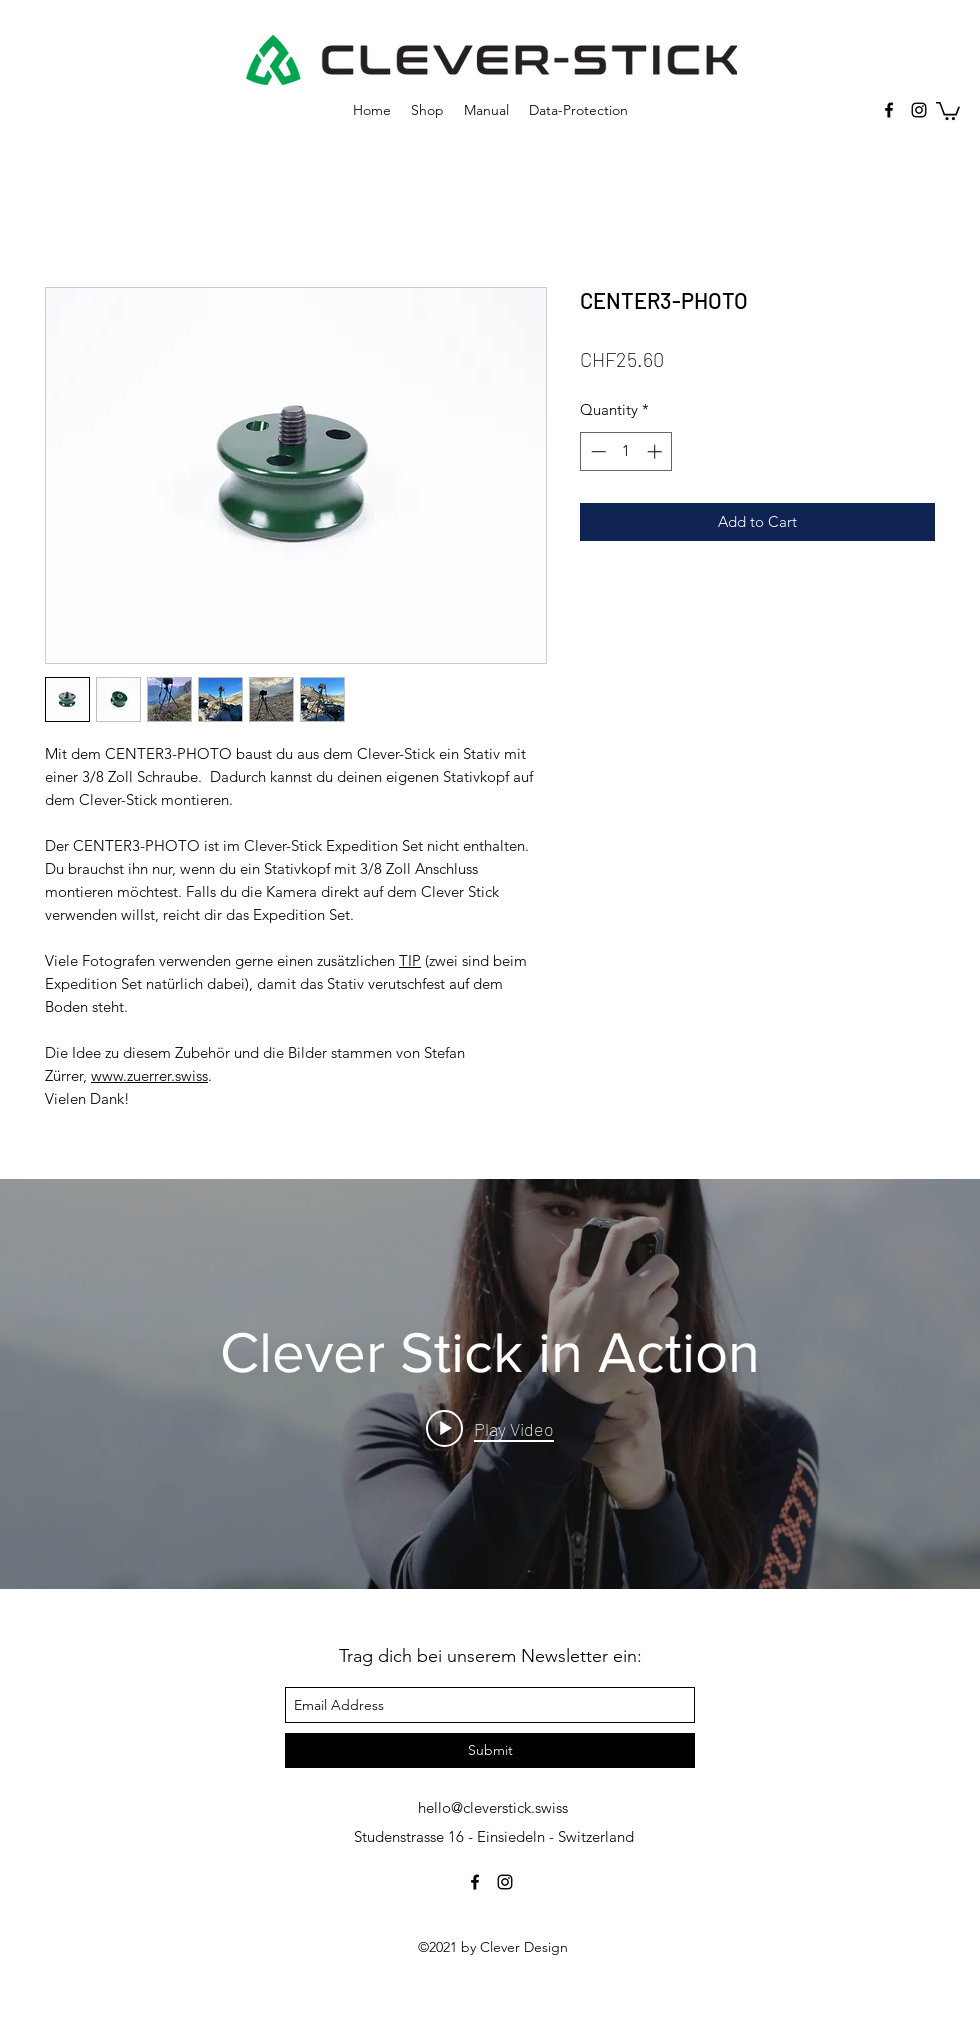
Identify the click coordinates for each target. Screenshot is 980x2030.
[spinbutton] (626, 451)
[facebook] (889, 110)
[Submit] (490, 1750)
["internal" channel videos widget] (490, 1384)
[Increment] (656, 451)
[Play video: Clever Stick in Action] (490, 1428)
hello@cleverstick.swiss (493, 1807)
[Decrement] (596, 451)
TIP (410, 960)
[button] (948, 110)
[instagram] (919, 110)
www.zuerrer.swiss (149, 1075)
